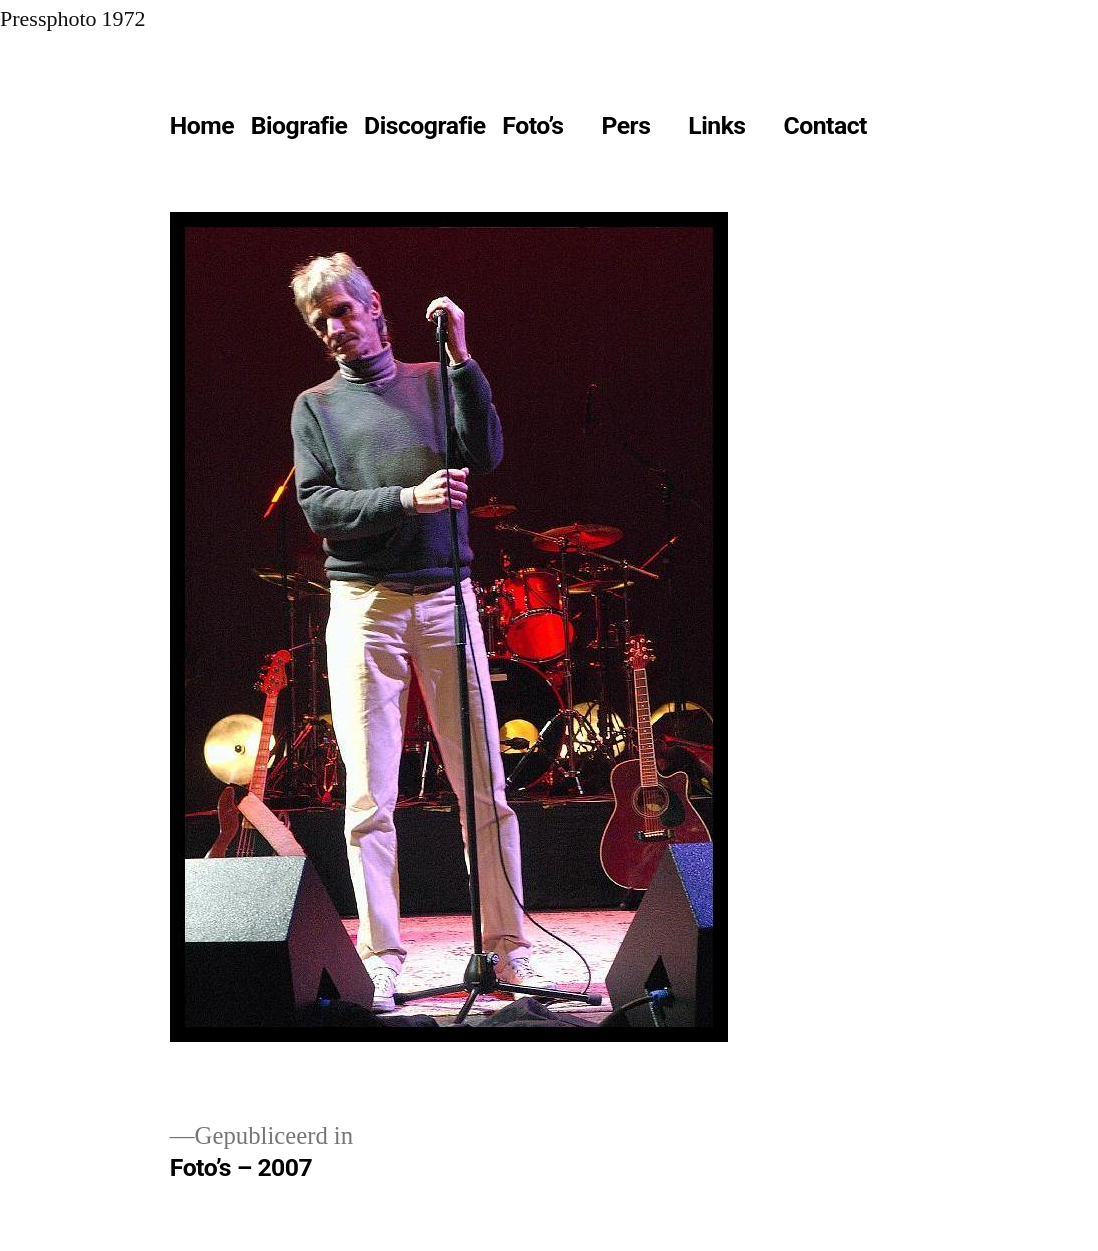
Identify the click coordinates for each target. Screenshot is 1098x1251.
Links (716, 125)
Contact (824, 125)
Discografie (425, 125)
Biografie (299, 125)
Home (202, 125)
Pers (625, 125)
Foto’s (532, 125)
